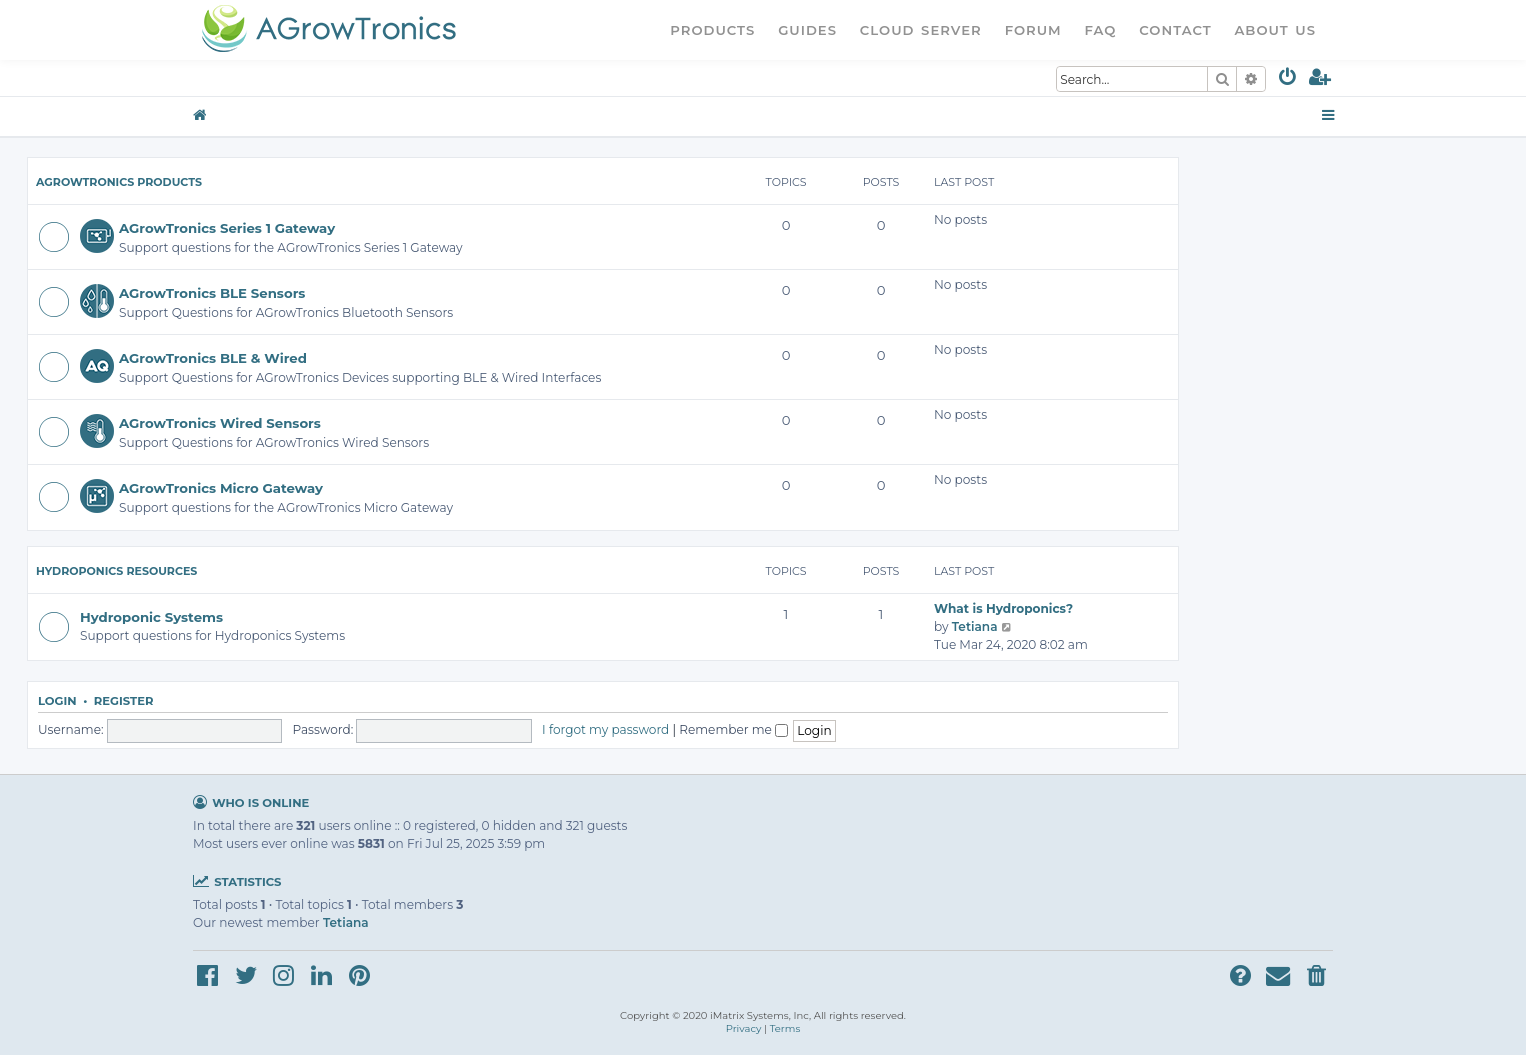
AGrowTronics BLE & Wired (213, 358)
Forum (1033, 30)
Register (124, 701)
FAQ (1101, 30)
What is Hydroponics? (1003, 608)
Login (57, 701)
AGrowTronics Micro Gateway (221, 488)
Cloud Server (921, 30)
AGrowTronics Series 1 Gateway (227, 228)
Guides (807, 30)
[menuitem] (1288, 80)
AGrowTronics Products (119, 182)
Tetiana (975, 626)
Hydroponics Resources (116, 571)
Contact (1175, 30)
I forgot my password (605, 729)
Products (712, 30)
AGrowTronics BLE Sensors (212, 293)
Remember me (733, 729)
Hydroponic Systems (151, 617)
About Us (1275, 30)
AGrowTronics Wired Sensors (220, 423)
